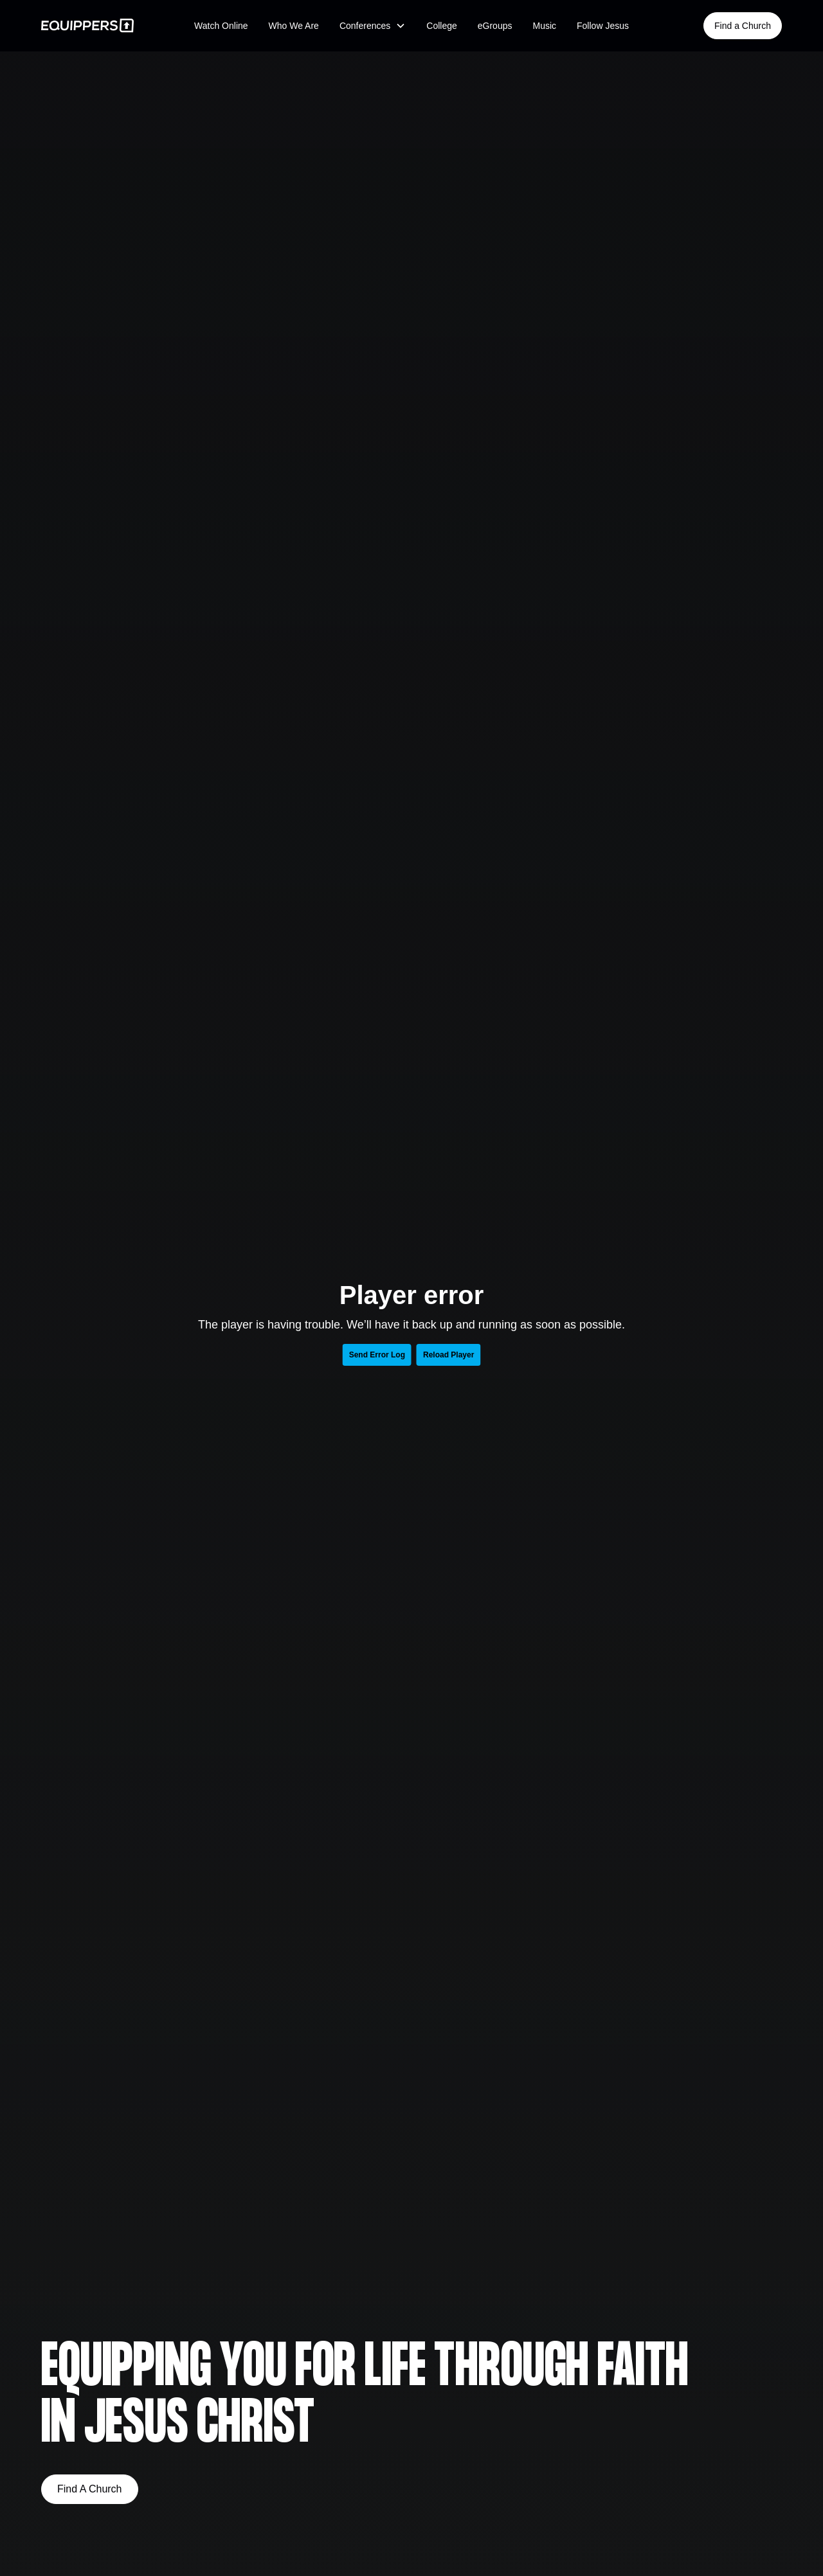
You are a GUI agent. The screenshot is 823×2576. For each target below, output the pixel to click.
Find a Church (742, 26)
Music (544, 26)
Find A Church (89, 2488)
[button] (372, 26)
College (441, 26)
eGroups (495, 26)
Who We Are (294, 26)
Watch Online (221, 26)
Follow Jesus (603, 26)
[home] (91, 25)
